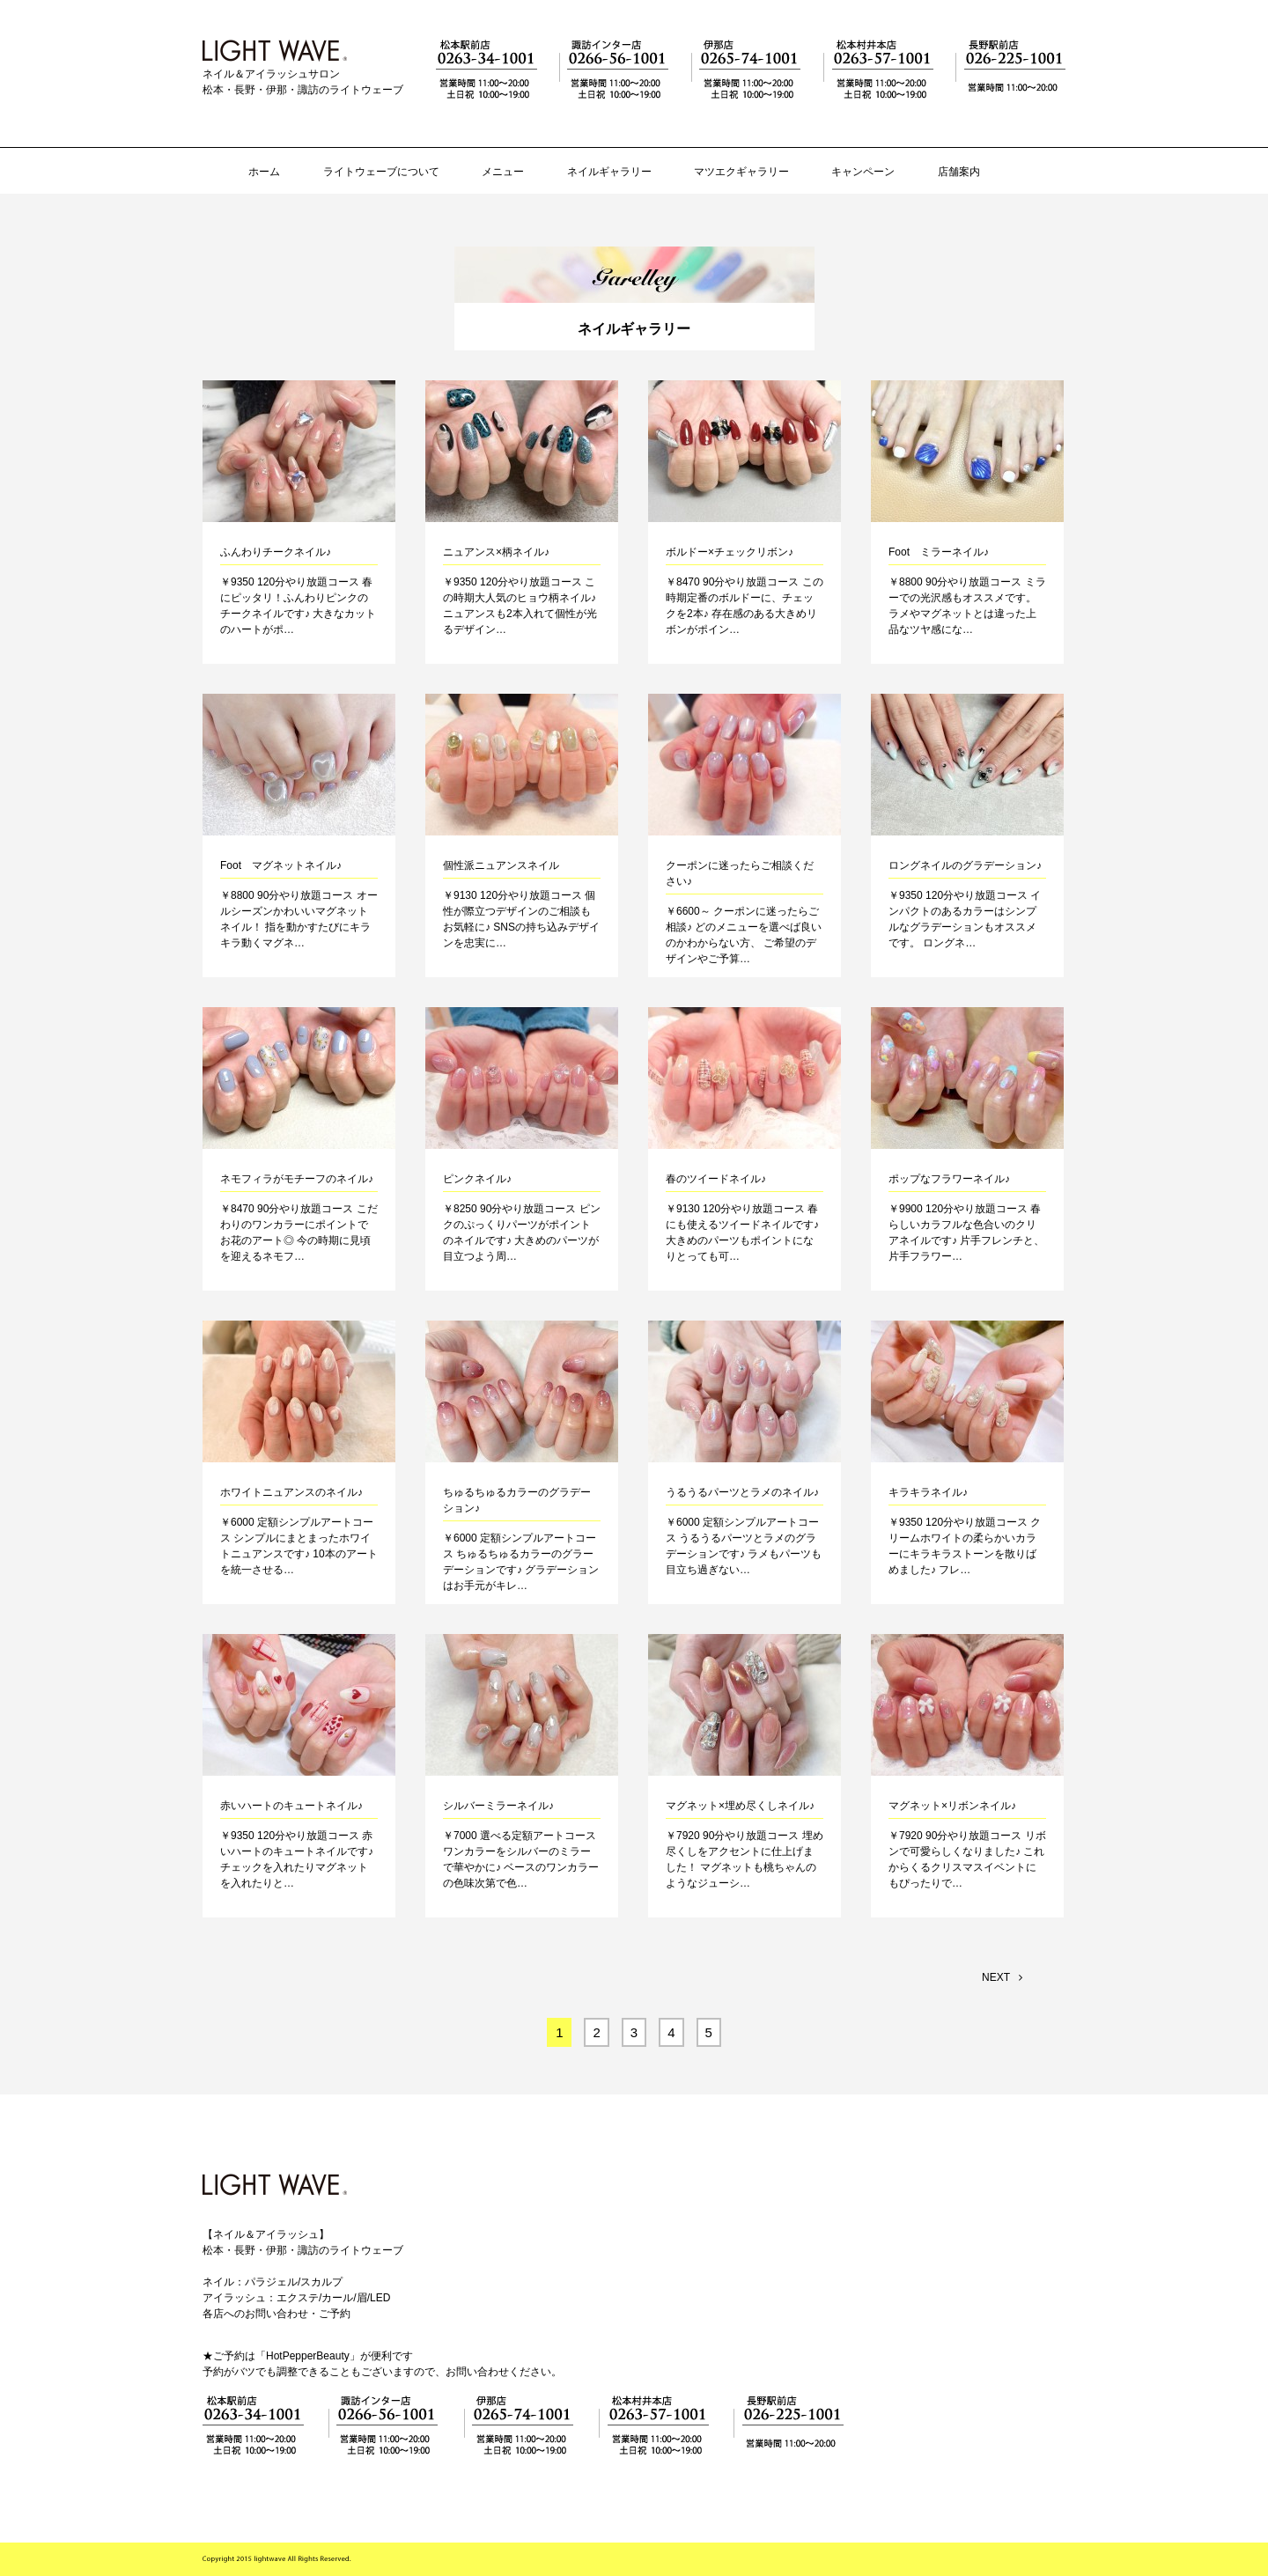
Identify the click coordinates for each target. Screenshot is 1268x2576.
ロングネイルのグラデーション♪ (965, 865)
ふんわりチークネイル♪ (275, 552)
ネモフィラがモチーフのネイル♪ (296, 1179)
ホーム (264, 172)
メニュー (503, 172)
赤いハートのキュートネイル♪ (291, 1806)
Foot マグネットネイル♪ (281, 865)
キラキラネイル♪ (928, 1492)
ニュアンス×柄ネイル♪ (496, 552)
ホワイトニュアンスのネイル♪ (291, 1492)
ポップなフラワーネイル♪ (949, 1179)
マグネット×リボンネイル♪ (952, 1806)
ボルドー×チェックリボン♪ (729, 552)
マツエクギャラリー (741, 172)
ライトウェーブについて (381, 172)
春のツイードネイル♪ (716, 1179)
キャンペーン (863, 172)
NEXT (1002, 1977)
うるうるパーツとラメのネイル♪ (742, 1492)
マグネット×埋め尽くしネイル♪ (740, 1806)
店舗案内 (959, 172)
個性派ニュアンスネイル (501, 865)
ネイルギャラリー (609, 172)
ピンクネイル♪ (477, 1179)
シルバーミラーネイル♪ (498, 1806)
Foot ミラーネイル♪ (938, 552)
